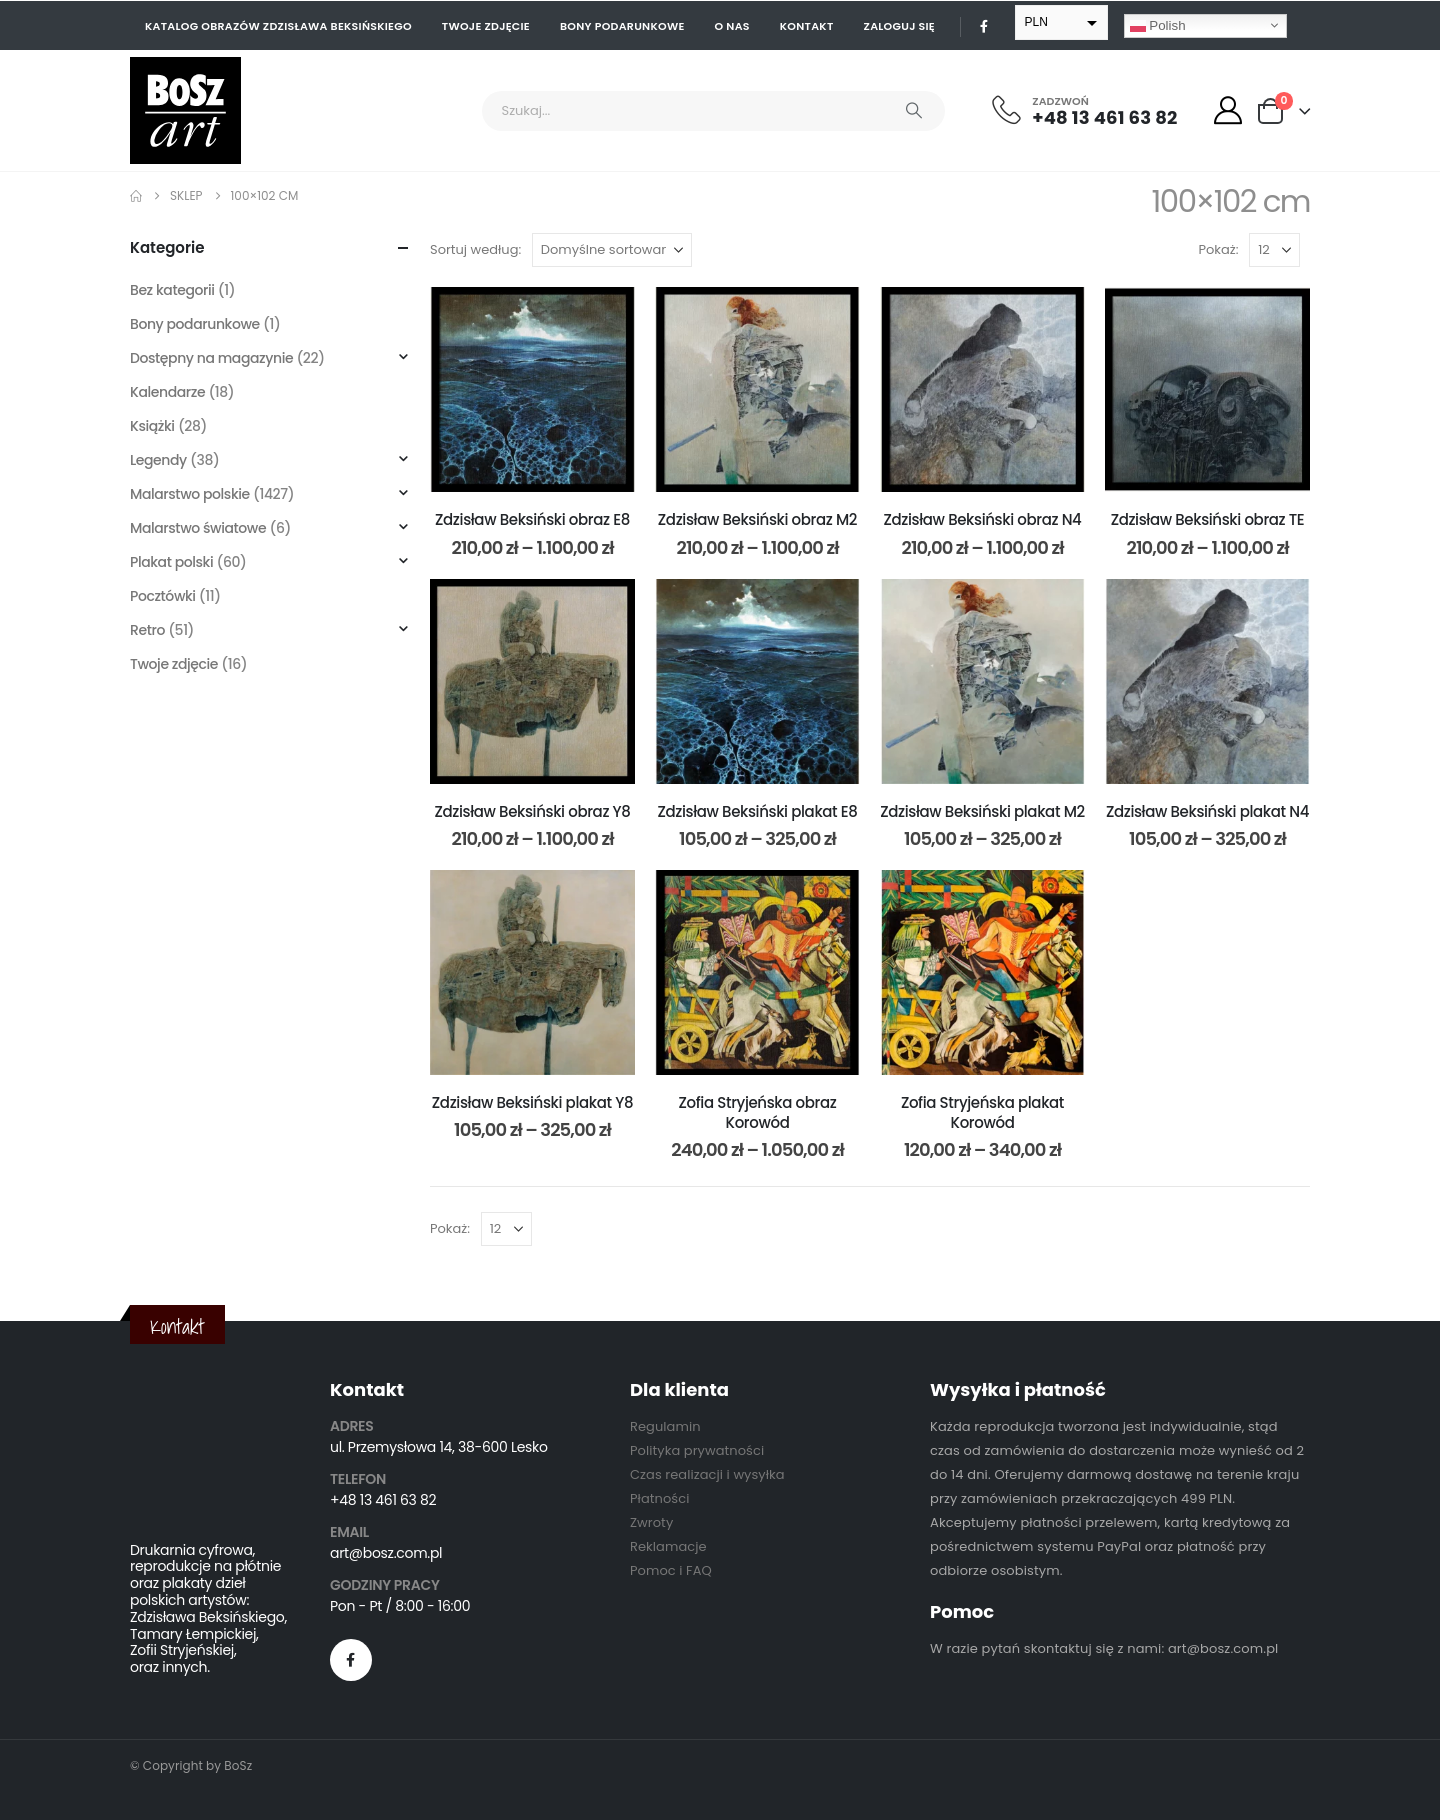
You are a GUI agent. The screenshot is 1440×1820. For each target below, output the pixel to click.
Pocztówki (163, 596)
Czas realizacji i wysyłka (707, 1474)
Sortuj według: (475, 249)
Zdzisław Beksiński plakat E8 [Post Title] (757, 811)
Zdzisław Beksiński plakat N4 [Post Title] (1207, 811)
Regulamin (665, 1426)
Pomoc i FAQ (671, 1570)
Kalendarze (167, 392)
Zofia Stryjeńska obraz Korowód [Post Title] (758, 1112)
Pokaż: (1219, 249)
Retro (147, 630)
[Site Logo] (185, 110)
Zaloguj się (899, 26)
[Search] (914, 111)
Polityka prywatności (697, 1450)
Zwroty (651, 1522)
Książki (152, 426)
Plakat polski (171, 562)
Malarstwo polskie (190, 494)
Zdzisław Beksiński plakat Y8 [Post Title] (532, 1102)
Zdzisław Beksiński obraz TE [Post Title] (1208, 519)
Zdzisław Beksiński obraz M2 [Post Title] (757, 519)
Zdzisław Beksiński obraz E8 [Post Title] (532, 519)
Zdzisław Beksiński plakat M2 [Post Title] (982, 811)
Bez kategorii (172, 290)
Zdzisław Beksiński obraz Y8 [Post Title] (532, 811)
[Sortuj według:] (612, 250)
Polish (1158, 25)
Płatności (659, 1498)
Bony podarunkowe (622, 26)
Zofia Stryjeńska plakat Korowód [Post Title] (982, 1112)
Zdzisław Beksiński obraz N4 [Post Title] (983, 519)
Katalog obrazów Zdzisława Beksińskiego (278, 26)
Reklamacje (668, 1546)
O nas (732, 26)
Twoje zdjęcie (486, 26)
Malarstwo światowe (198, 528)
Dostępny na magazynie (211, 358)
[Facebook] (984, 26)
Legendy (158, 460)
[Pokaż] (1274, 250)
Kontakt (807, 26)
